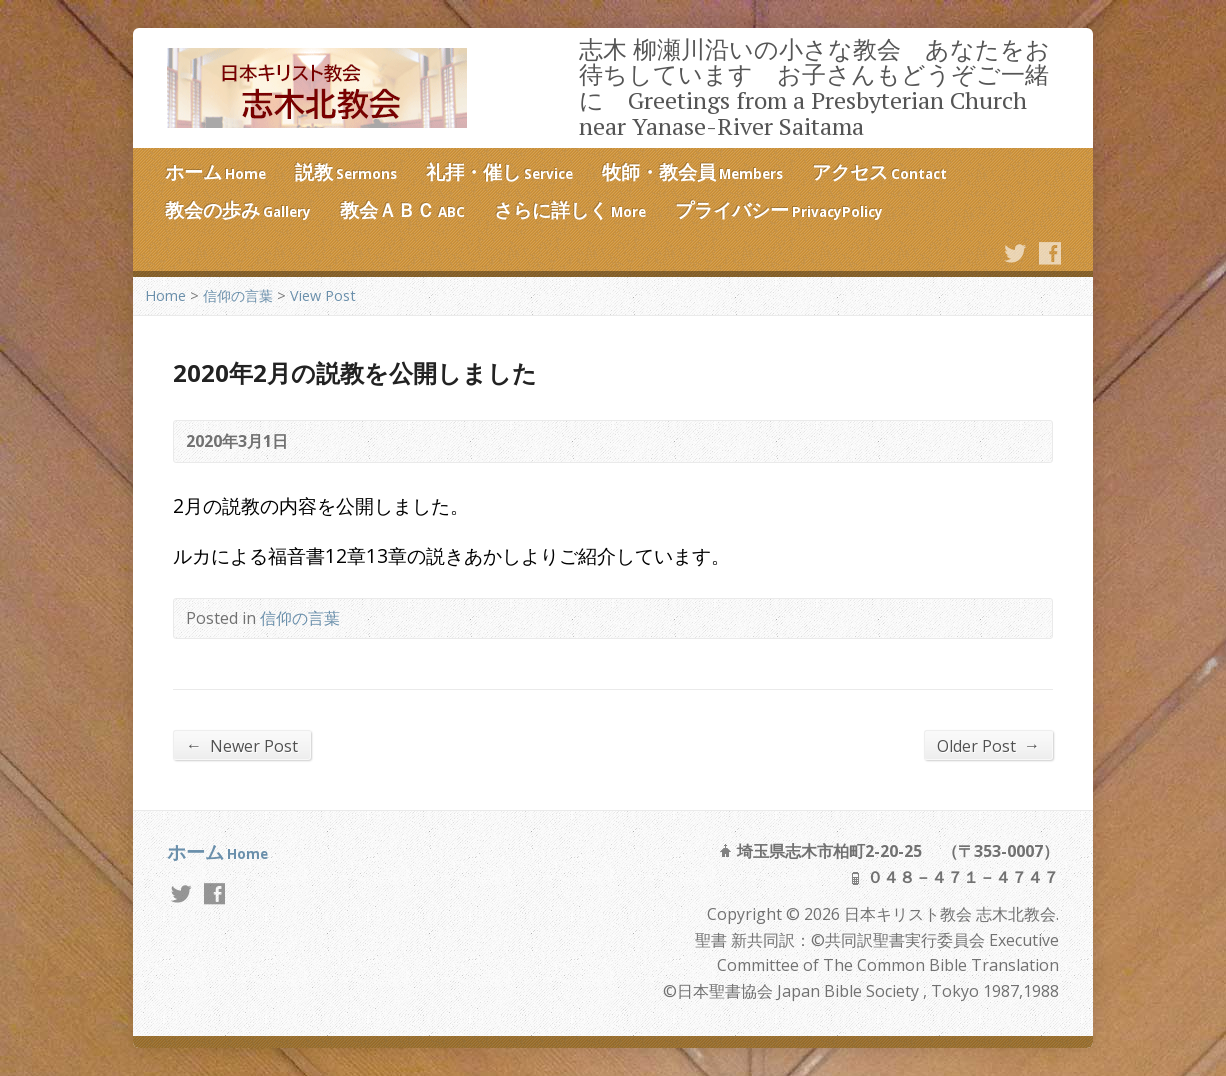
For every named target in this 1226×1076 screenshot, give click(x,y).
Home (165, 295)
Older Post (988, 745)
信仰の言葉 (238, 295)
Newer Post (242, 745)
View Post (323, 295)
